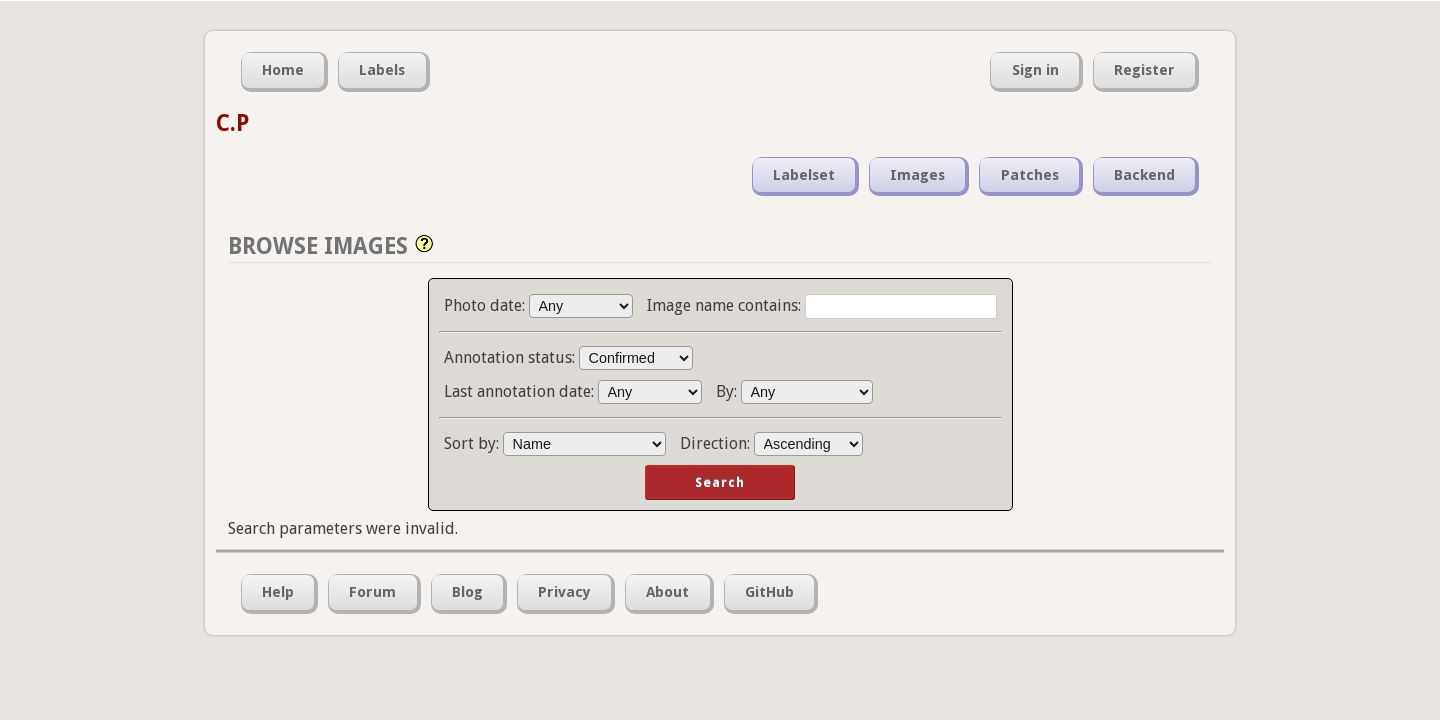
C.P (232, 123)
